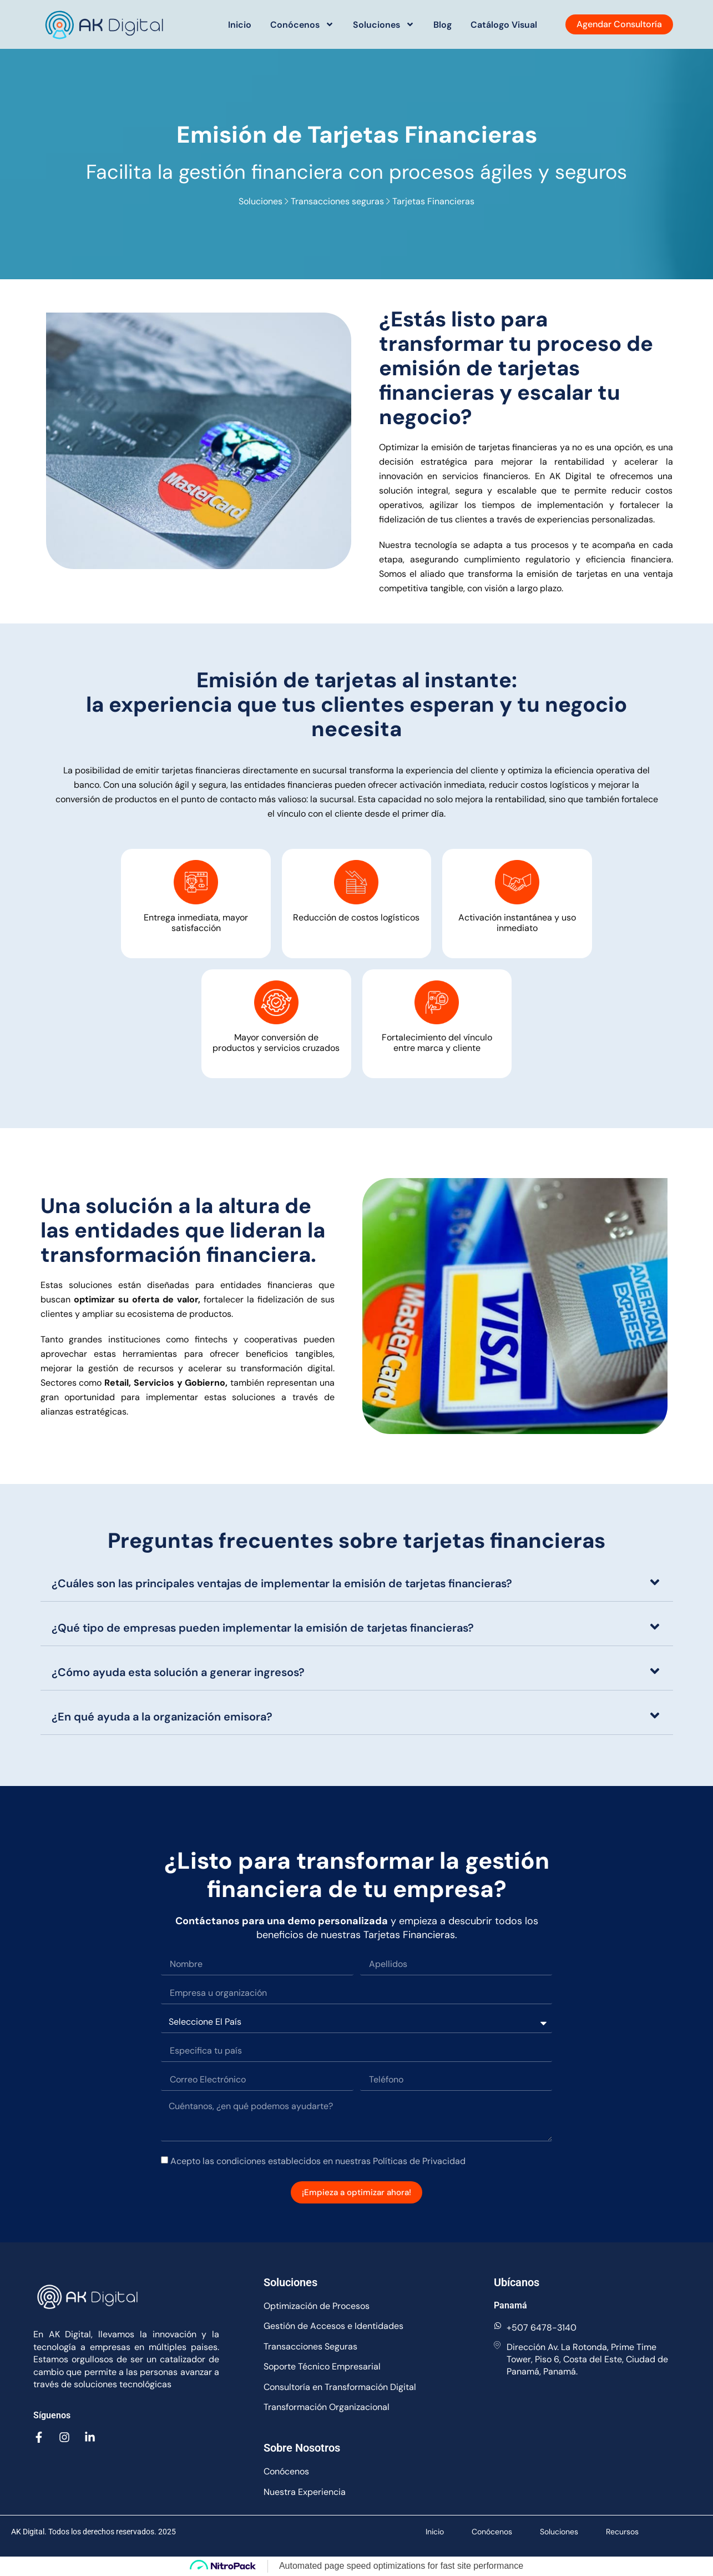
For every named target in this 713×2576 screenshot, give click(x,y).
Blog (442, 25)
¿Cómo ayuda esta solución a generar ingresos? (178, 1672)
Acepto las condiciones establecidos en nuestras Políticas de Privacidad (318, 2161)
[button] (357, 1583)
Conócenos (302, 24)
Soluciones (383, 24)
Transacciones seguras (338, 201)
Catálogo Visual (504, 25)
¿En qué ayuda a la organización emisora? (162, 1716)
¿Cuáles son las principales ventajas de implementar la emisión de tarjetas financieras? (282, 1583)
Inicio (239, 25)
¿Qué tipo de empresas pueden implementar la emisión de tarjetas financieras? (263, 1628)
